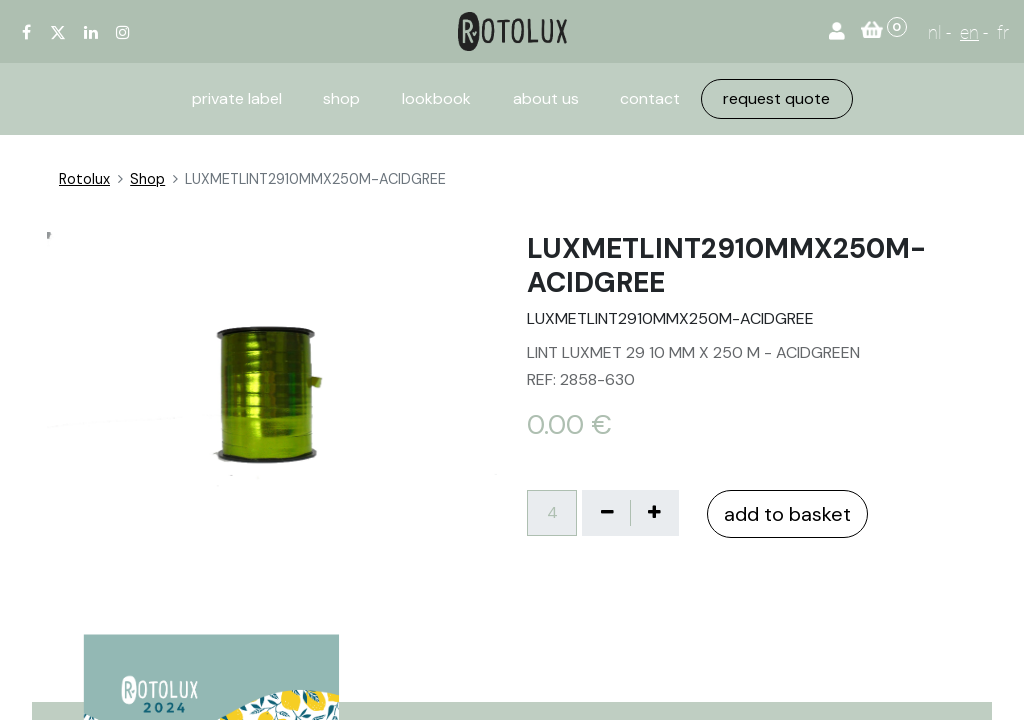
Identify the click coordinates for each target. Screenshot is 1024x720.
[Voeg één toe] (654, 513)
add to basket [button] (787, 514)
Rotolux (84, 179)
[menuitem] (237, 99)
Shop (147, 179)
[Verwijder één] (607, 513)
